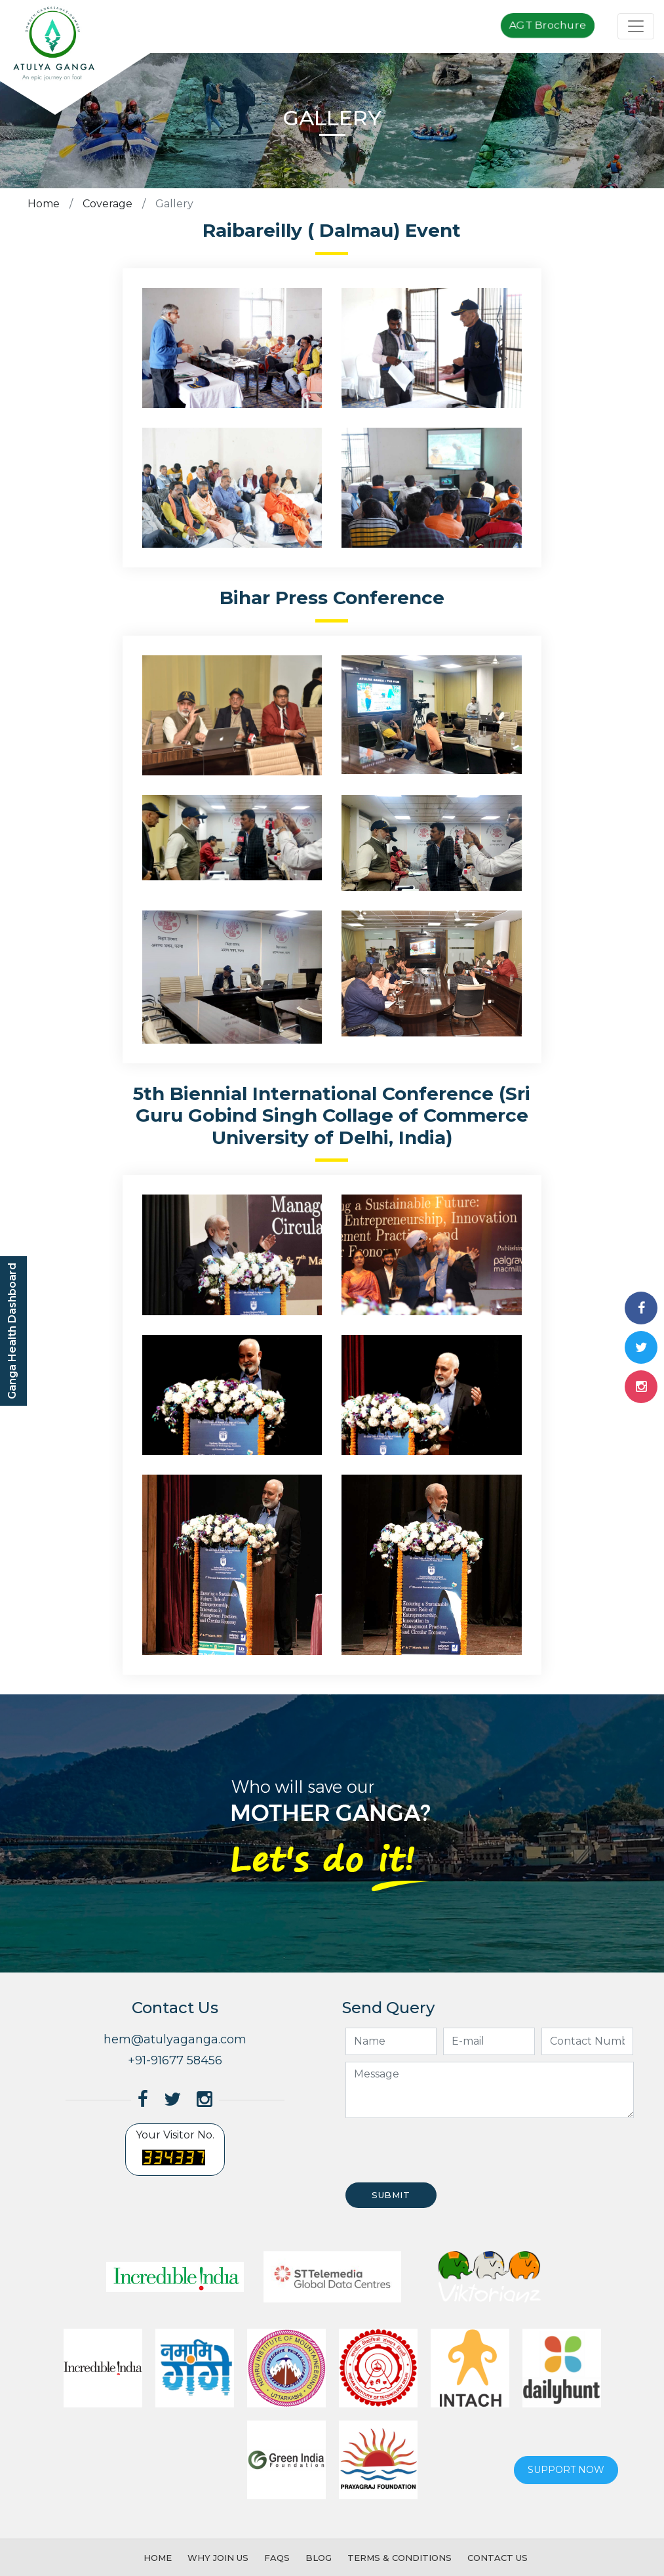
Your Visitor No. (175, 2150)
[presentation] (441, 2150)
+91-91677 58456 (175, 2060)
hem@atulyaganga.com (175, 2039)
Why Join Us (217, 2557)
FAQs (277, 2557)
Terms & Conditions (399, 2557)
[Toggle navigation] (635, 26)
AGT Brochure (548, 25)
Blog (318, 2557)
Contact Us (497, 2557)
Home (44, 203)
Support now (566, 2470)
